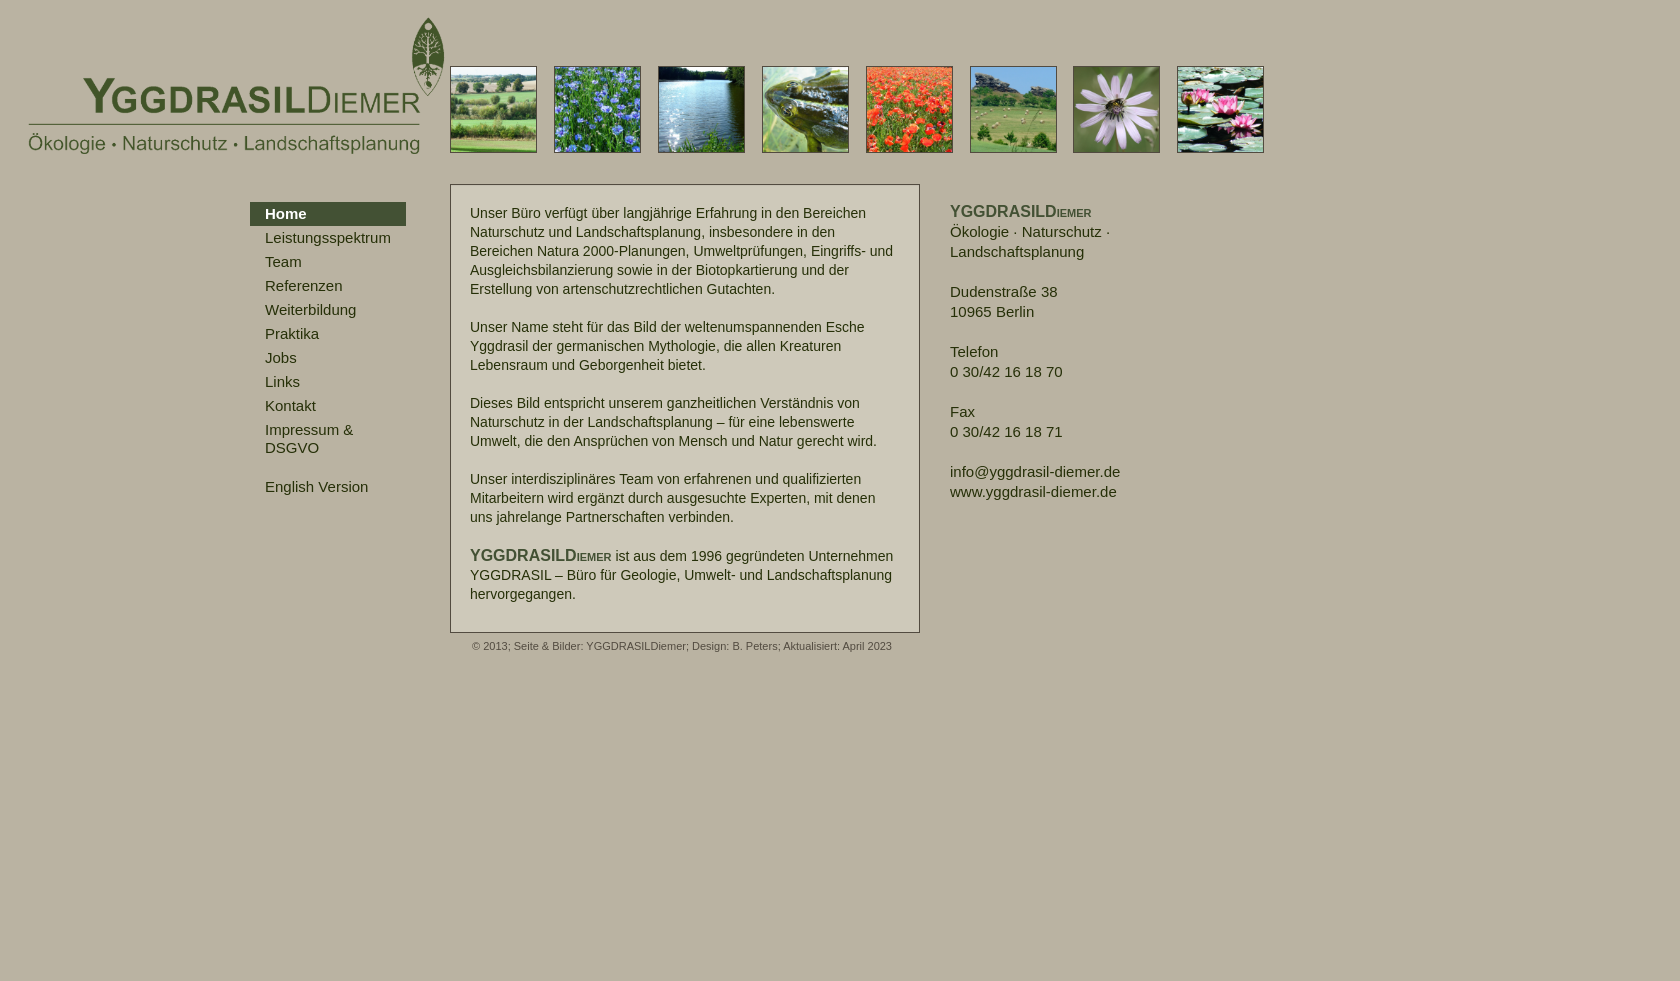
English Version (316, 486)
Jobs (281, 357)
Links (282, 381)
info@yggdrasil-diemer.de (1035, 471)
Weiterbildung (310, 309)
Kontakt (290, 405)
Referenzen (304, 285)
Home (286, 213)
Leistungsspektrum (328, 237)
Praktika (292, 333)
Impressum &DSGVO (309, 438)
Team (283, 261)
